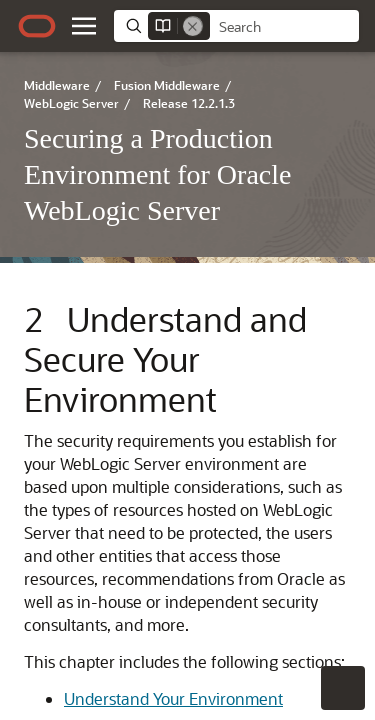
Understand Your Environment (173, 698)
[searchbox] (284, 27)
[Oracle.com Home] (37, 26)
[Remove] (193, 26)
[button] (84, 26)
